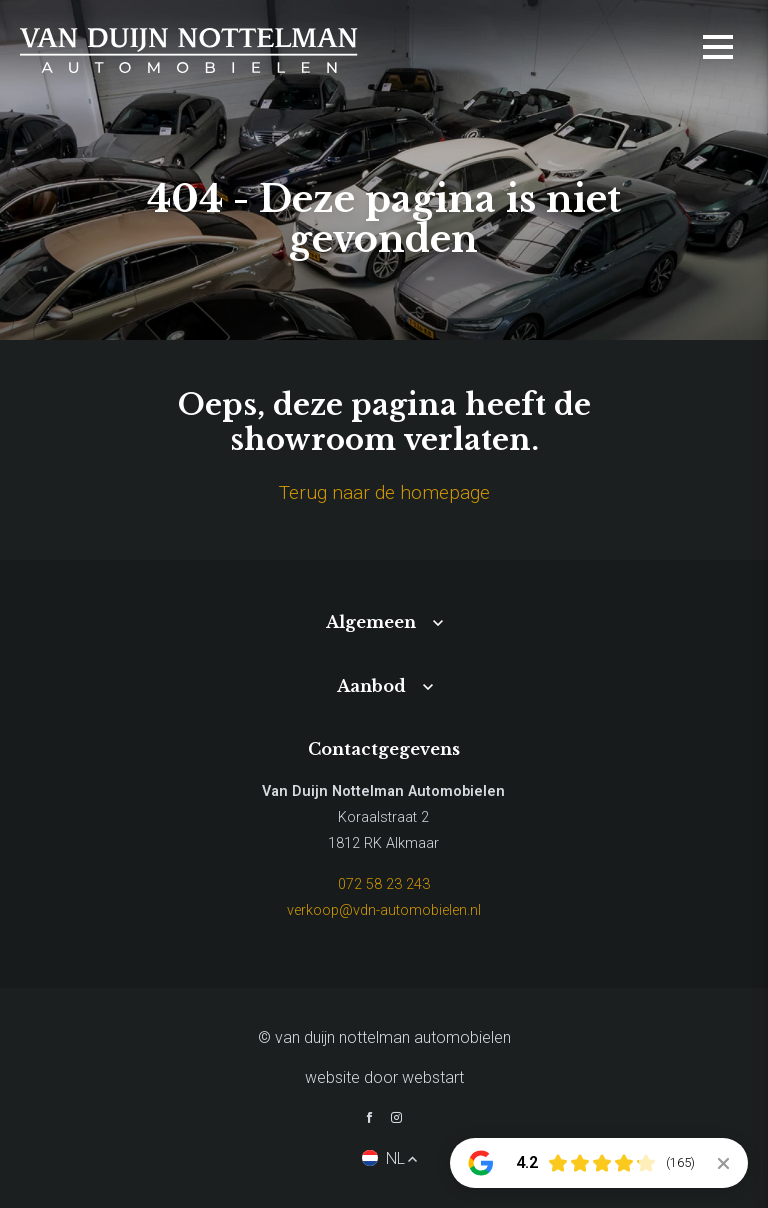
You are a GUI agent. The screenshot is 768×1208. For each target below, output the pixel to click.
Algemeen (371, 622)
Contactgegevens (384, 749)
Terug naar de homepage (384, 492)
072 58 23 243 (384, 884)
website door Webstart (384, 1077)
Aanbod (371, 686)
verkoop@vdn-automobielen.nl (384, 910)
